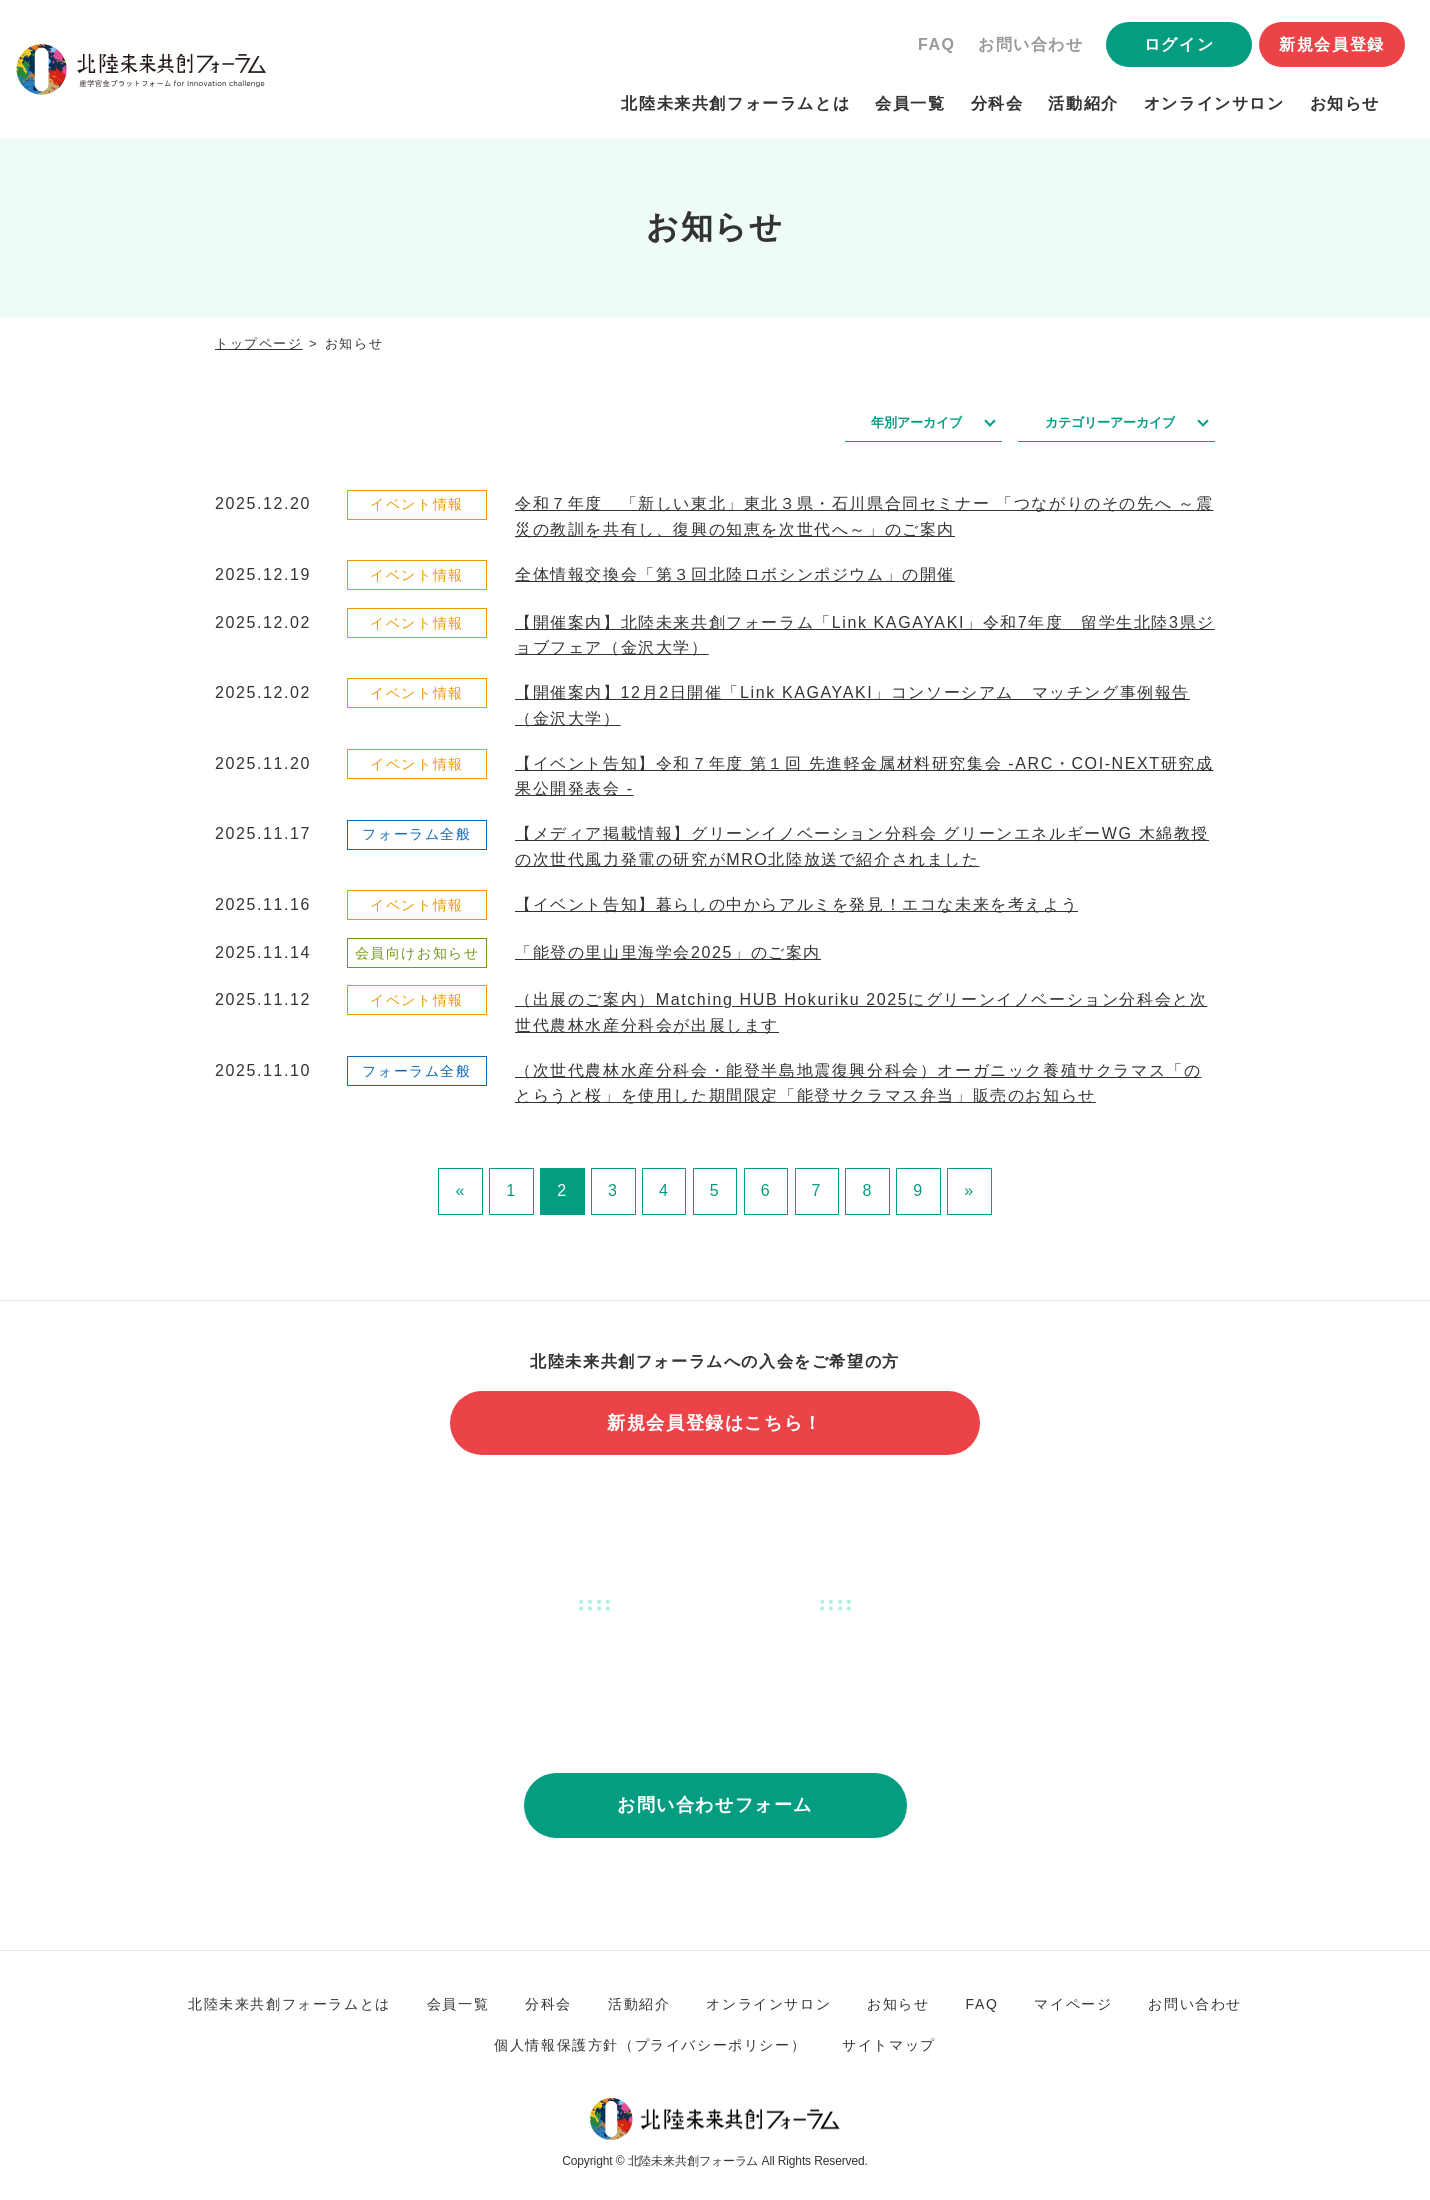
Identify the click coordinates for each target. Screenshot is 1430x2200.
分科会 (997, 103)
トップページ (259, 343)
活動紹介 (1083, 103)
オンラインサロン (1214, 103)
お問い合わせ (1031, 44)
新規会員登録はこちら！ (715, 1423)
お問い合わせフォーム (715, 1805)
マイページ (1073, 2004)
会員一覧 (910, 103)
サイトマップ (889, 2045)
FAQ (937, 44)
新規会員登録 (1332, 44)
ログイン (1179, 44)
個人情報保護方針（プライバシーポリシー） (650, 2045)
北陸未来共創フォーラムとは (735, 103)
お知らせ (1345, 103)
